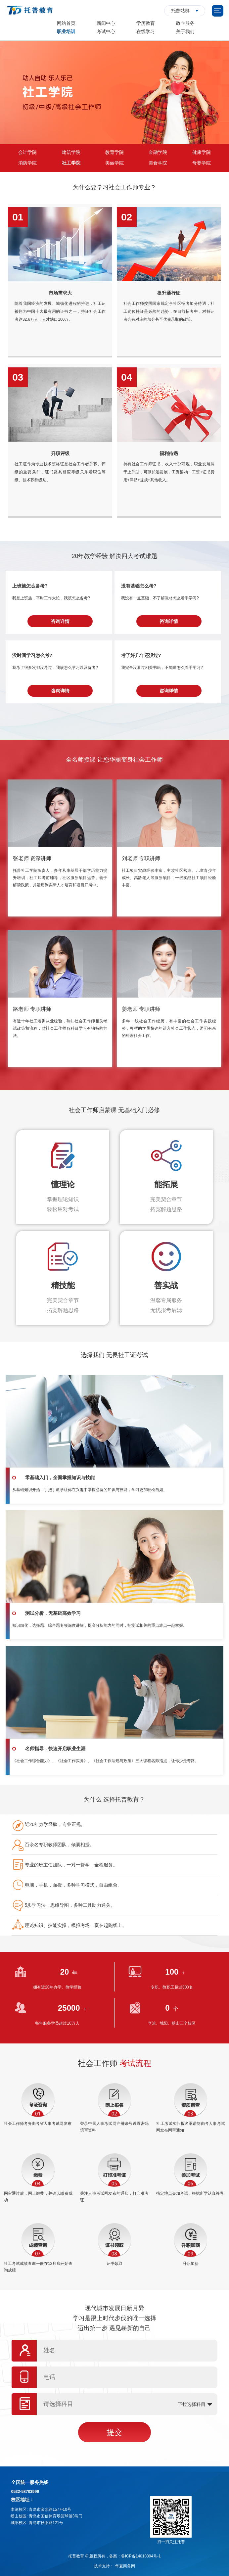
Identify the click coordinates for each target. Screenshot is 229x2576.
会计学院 (27, 152)
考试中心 (106, 31)
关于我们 (185, 31)
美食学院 (158, 162)
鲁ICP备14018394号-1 (141, 2556)
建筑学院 (71, 152)
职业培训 (66, 31)
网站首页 (66, 23)
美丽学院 (114, 162)
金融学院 (158, 152)
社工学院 (71, 162)
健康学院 (201, 152)
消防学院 (27, 162)
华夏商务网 (125, 2566)
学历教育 (145, 23)
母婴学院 (201, 162)
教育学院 (114, 152)
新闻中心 (106, 23)
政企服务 (185, 23)
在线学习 (145, 31)
